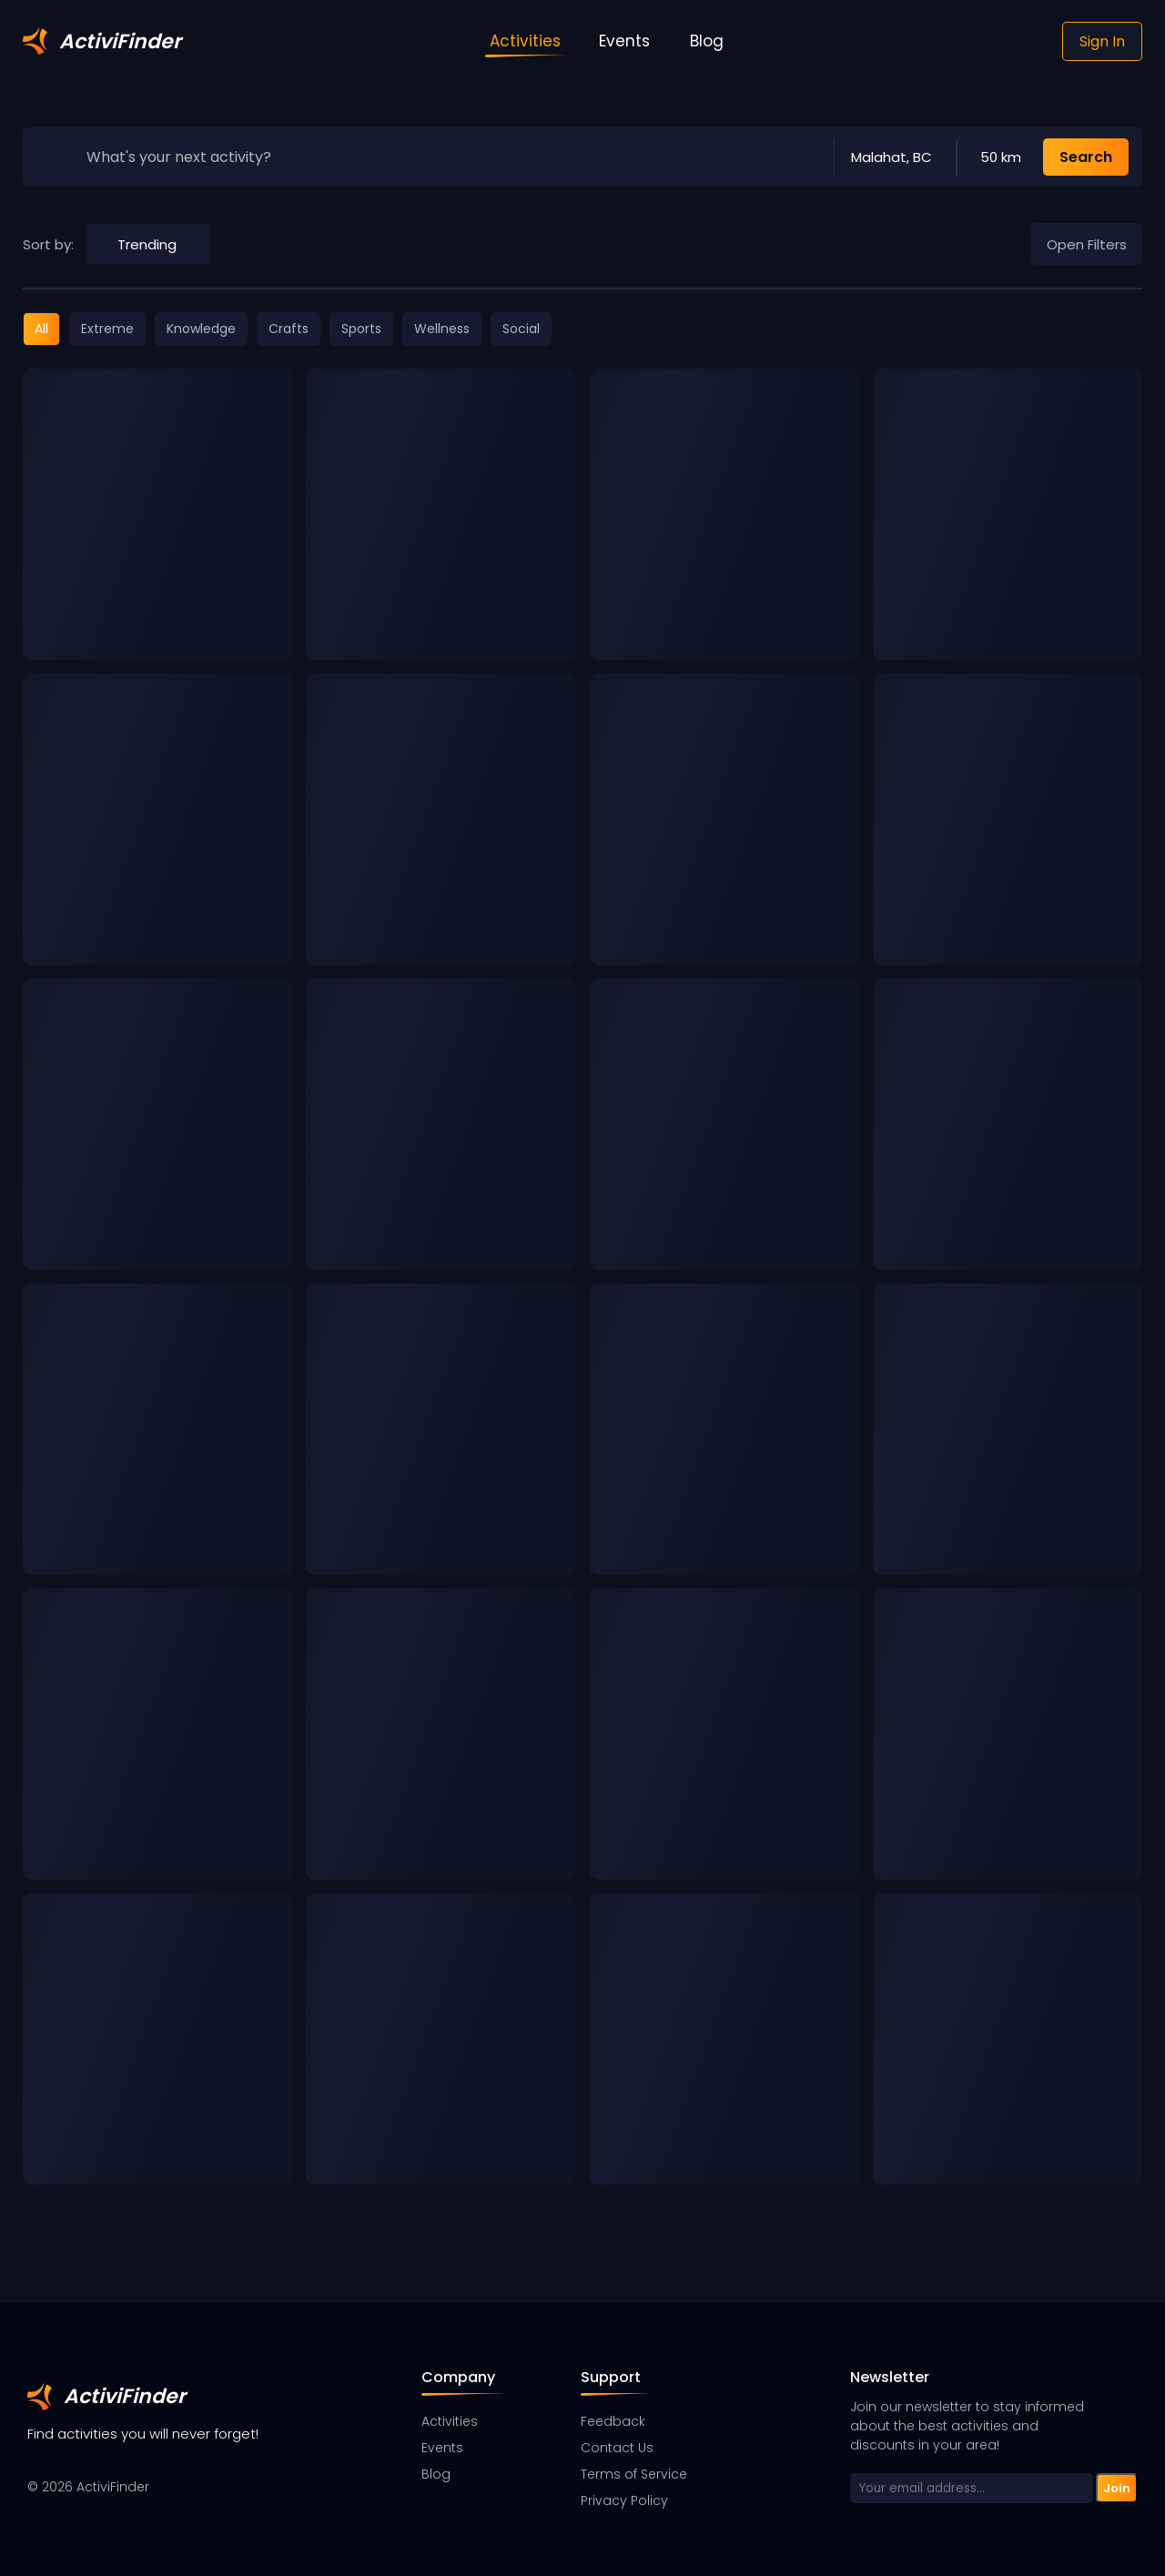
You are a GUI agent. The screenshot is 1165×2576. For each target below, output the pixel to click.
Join (1116, 2488)
